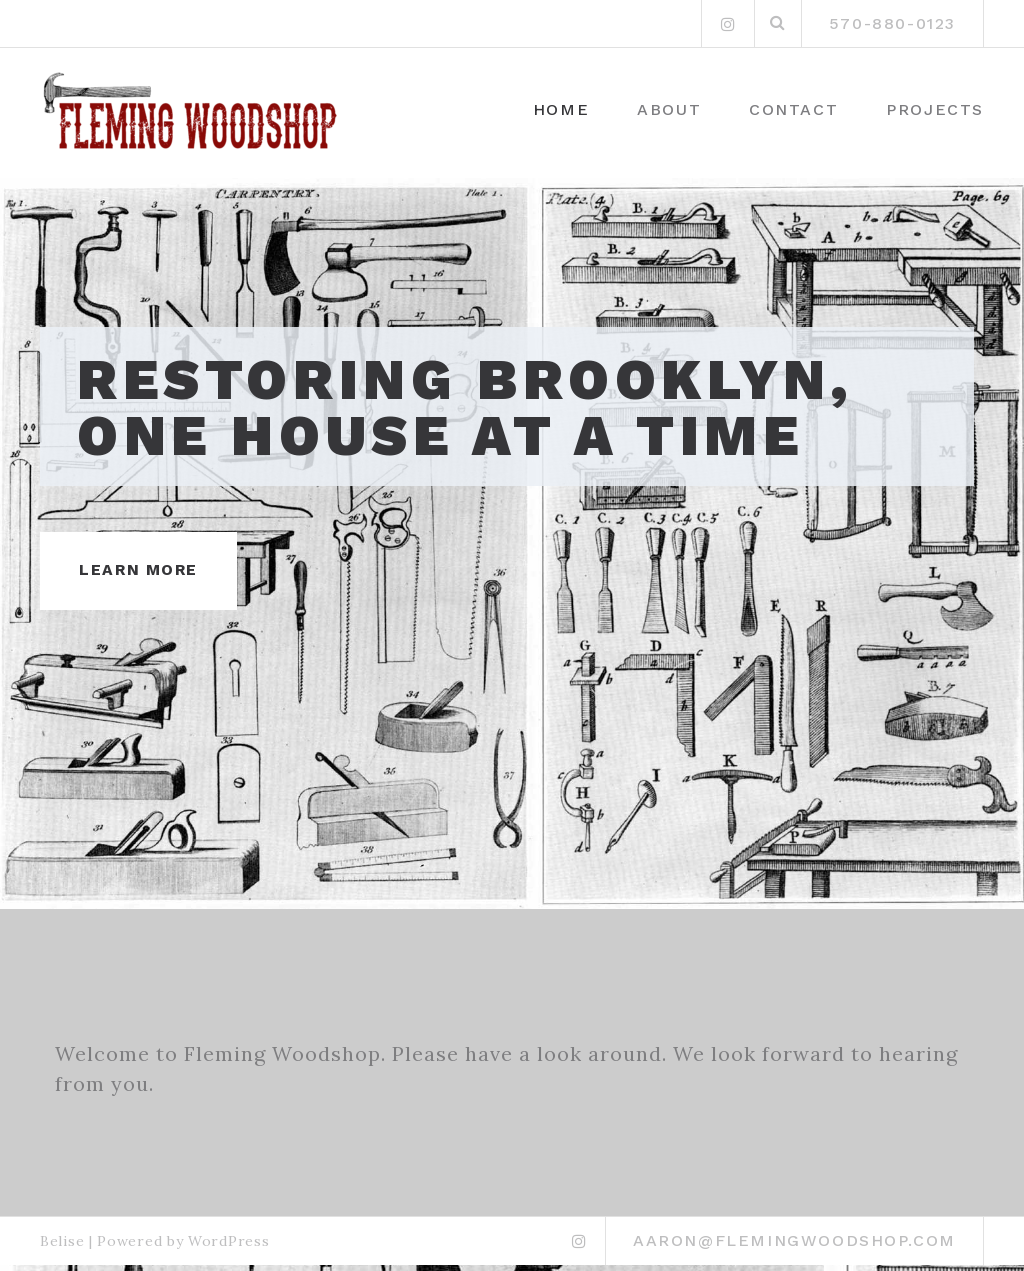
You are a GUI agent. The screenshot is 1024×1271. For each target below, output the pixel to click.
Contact (793, 109)
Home (561, 109)
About (669, 109)
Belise (62, 1247)
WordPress (228, 1247)
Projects (935, 109)
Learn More (141, 575)
